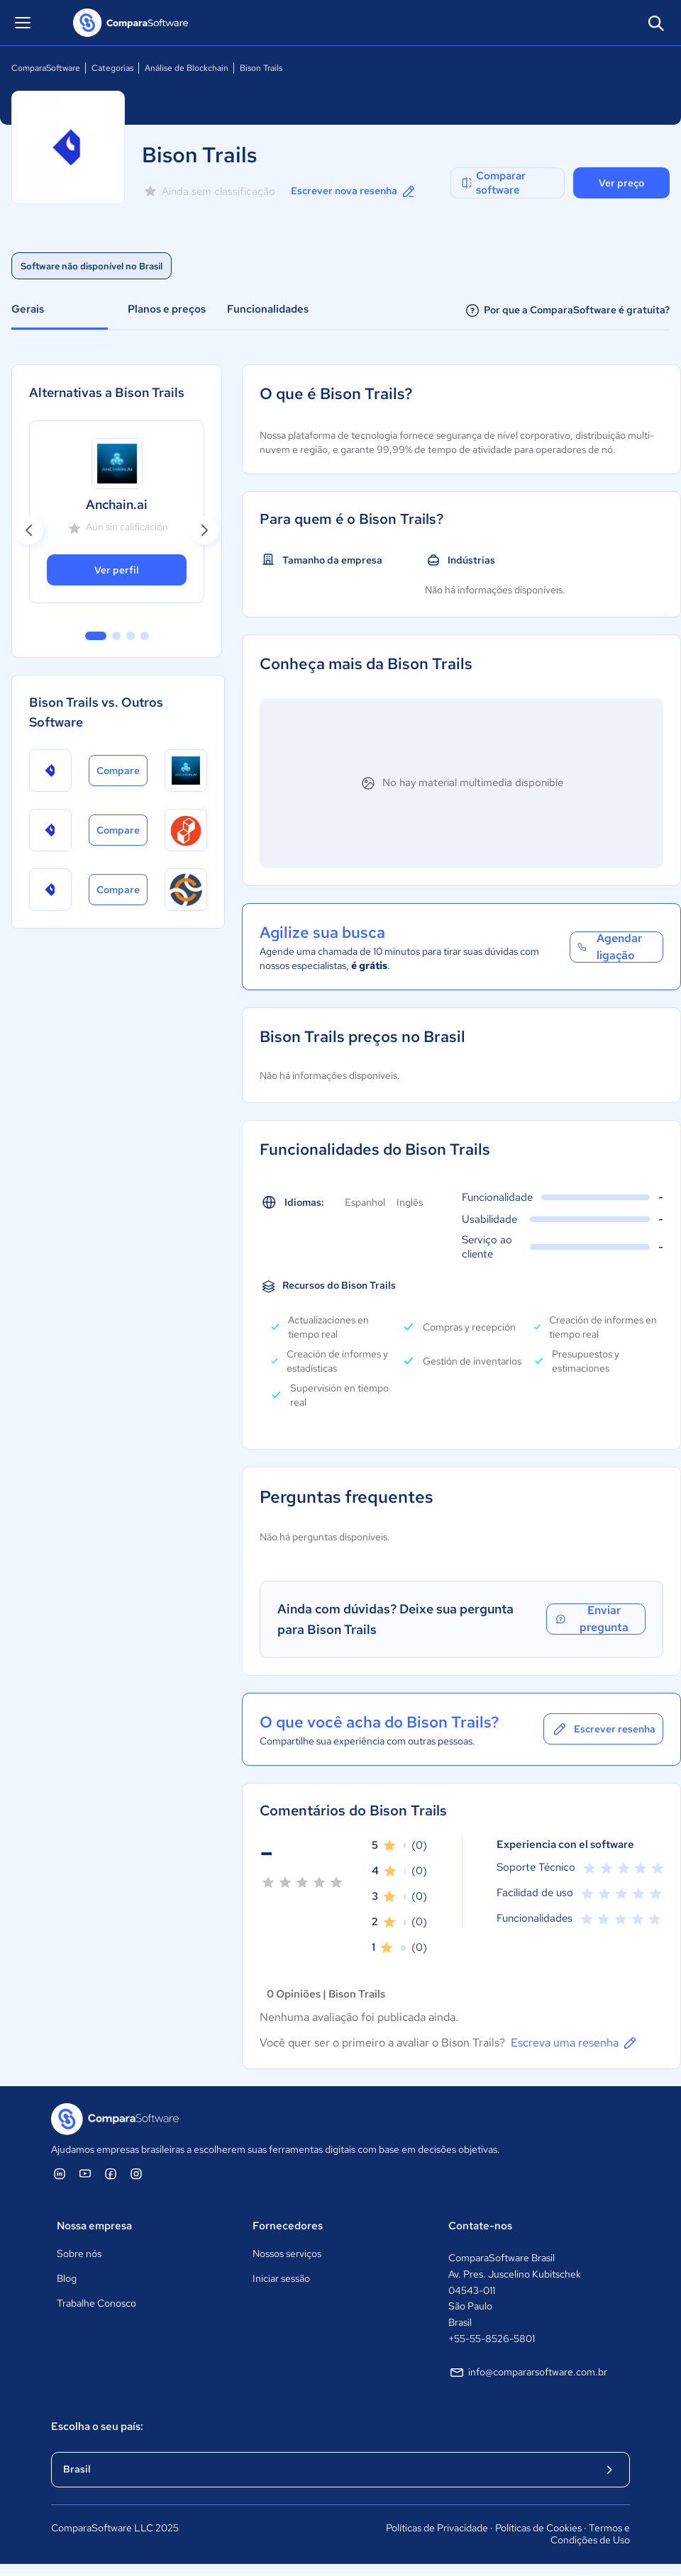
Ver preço (621, 183)
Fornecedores (288, 2226)
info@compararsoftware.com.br (527, 2372)
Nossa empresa (94, 2226)
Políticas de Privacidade (437, 2527)
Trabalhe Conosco (96, 2303)
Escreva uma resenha (574, 2042)
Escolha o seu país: (97, 2426)
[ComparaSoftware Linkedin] (59, 2173)
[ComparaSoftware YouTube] (85, 2173)
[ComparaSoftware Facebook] (110, 2173)
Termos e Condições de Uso (590, 2534)
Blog (67, 2278)
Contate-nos (480, 2226)
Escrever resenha (603, 1728)
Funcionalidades (268, 309)
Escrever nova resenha (354, 191)
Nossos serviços (287, 2253)
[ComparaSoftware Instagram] (136, 2173)
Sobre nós (79, 2253)
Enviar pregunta (591, 1619)
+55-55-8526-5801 (491, 2338)
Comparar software (493, 183)
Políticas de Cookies (538, 2527)
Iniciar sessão (281, 2278)
